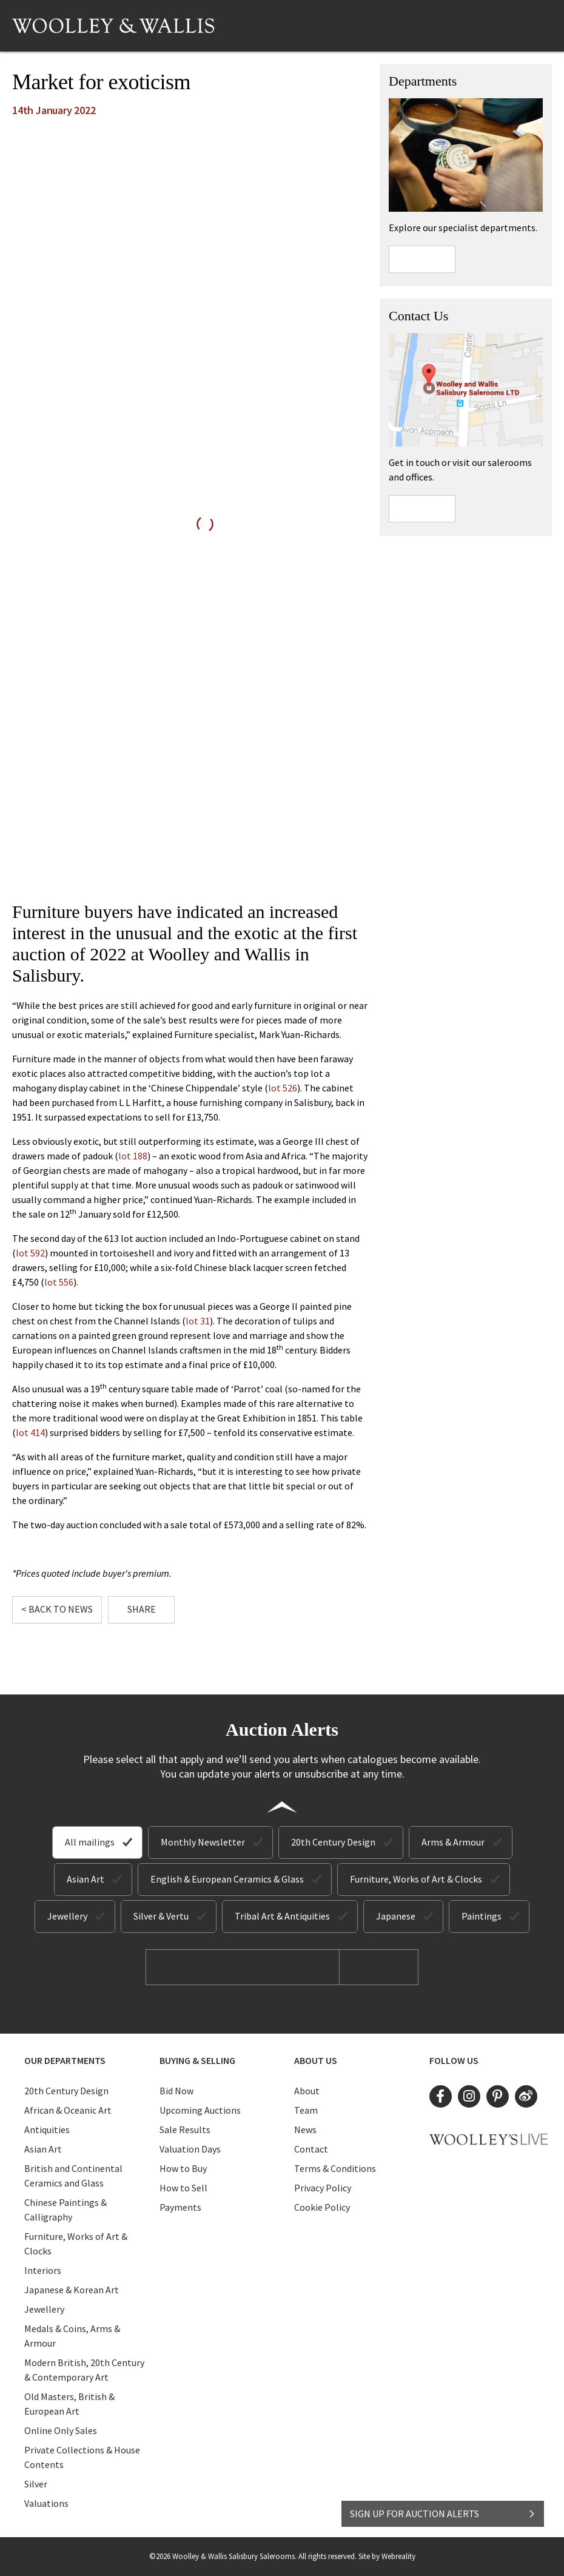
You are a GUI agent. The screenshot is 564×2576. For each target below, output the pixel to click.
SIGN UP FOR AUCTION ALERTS (443, 2513)
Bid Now (176, 2091)
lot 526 (282, 1088)
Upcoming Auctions (200, 2110)
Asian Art (85, 1879)
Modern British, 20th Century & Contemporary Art (84, 2369)
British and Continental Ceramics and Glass (73, 2175)
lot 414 (30, 1432)
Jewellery (67, 1916)
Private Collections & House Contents (82, 2457)
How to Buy (183, 2168)
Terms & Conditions (335, 2168)
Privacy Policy (322, 2188)
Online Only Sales (60, 2430)
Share (141, 1609)
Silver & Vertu (161, 1916)
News (305, 2129)
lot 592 (30, 1253)
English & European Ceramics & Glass (227, 1879)
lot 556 (58, 1282)
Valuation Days (190, 2149)
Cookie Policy (322, 2207)
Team (306, 2110)
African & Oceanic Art (68, 2110)
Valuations (46, 2503)
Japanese (395, 1916)
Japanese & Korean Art (71, 2290)
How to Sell (183, 2188)
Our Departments (65, 2060)
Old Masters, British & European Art (69, 2403)
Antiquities (47, 2129)
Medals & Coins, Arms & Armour (72, 2335)
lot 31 (198, 1321)
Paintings (482, 1916)
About (307, 2091)
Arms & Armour (453, 1842)
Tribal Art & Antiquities (282, 1916)
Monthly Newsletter (203, 1842)
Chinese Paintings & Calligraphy (65, 2209)
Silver (35, 2484)
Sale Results (184, 2129)
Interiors (42, 2270)
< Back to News (57, 1609)
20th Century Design (333, 1842)
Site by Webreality (386, 2556)
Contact (311, 2149)
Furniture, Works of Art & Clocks (416, 1879)
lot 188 (132, 1156)
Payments (180, 2207)
